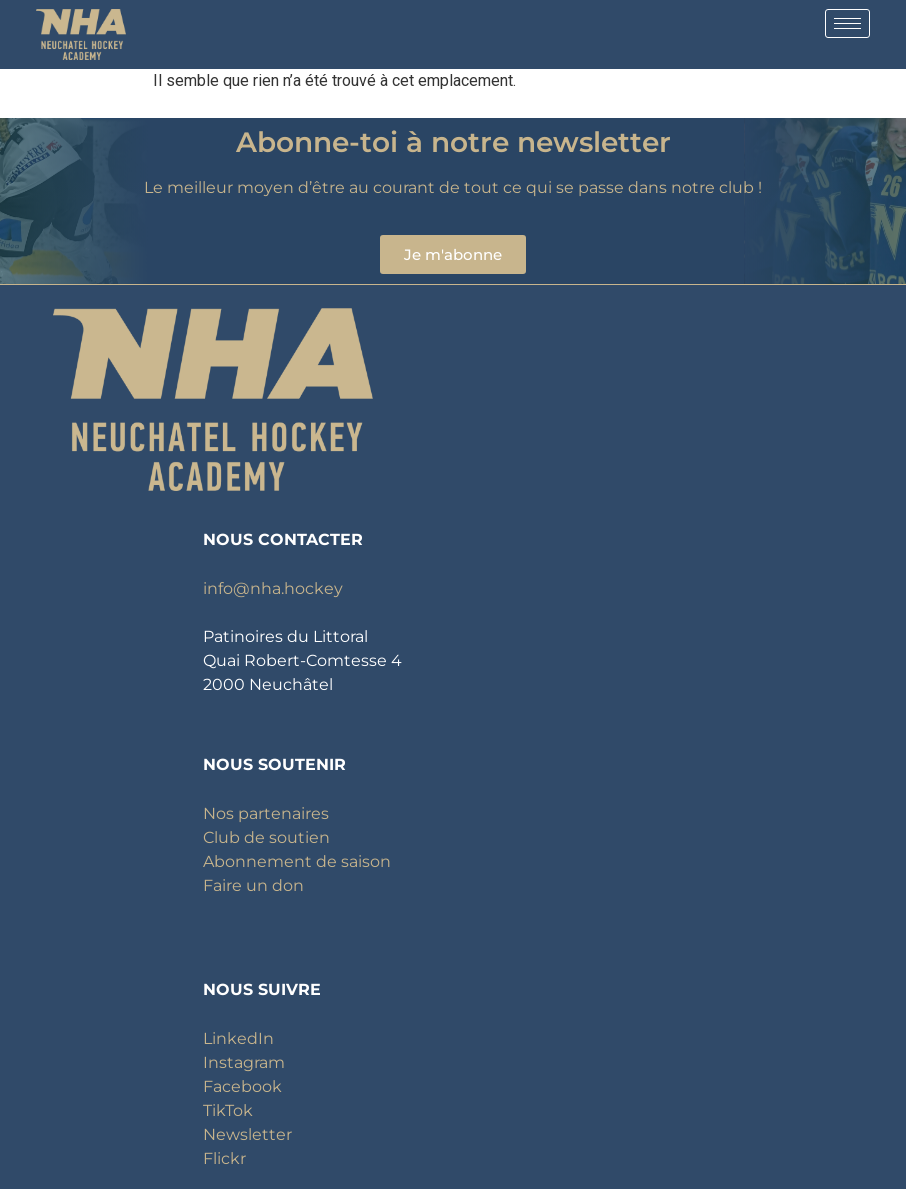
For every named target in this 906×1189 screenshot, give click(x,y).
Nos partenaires (266, 813)
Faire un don (253, 885)
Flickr (224, 1158)
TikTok (228, 1110)
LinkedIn (238, 1038)
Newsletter (247, 1134)
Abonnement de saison (297, 861)
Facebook (242, 1086)
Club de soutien (266, 837)
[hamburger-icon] (847, 23)
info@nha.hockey (273, 588)
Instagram (244, 1062)
